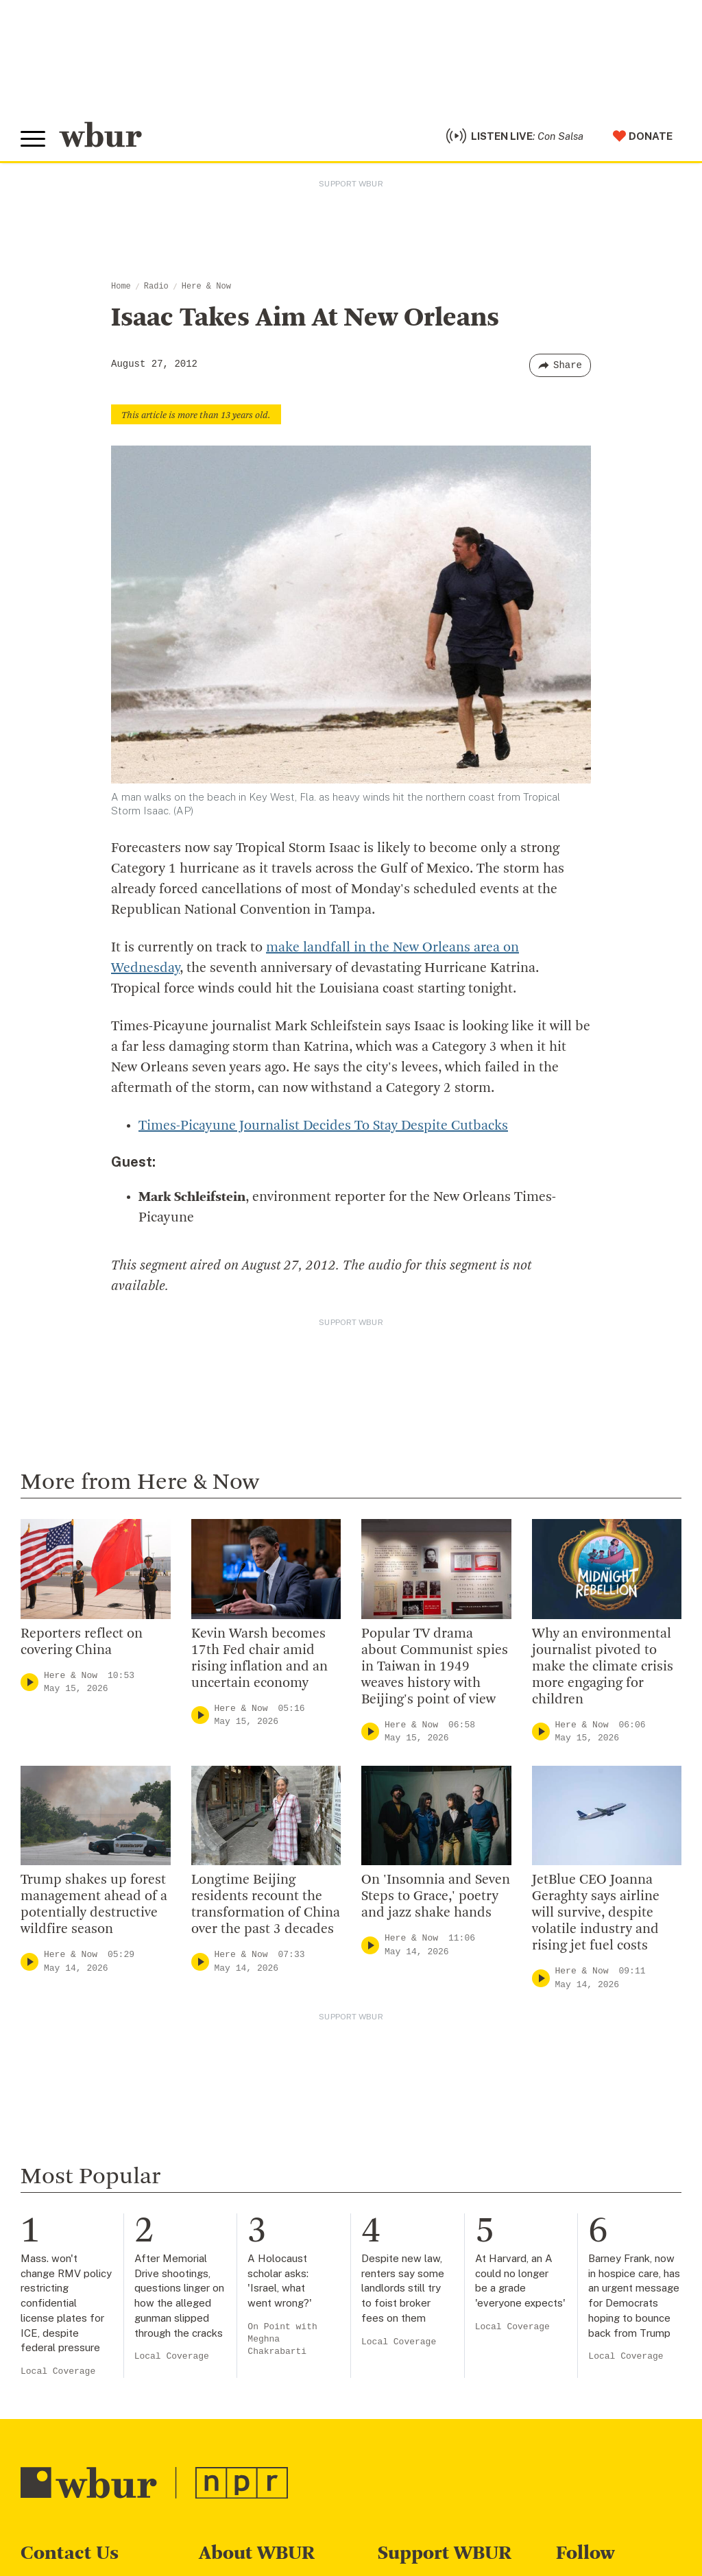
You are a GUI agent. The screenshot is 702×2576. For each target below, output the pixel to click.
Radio (156, 286)
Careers (221, 2384)
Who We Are (232, 2251)
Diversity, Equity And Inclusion (282, 2295)
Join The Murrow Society (445, 2362)
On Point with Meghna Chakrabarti (282, 2003)
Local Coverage (58, 2036)
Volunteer (405, 2273)
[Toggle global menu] (33, 139)
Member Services (426, 2295)
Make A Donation (425, 2251)
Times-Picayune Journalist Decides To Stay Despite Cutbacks (323, 1126)
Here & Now (206, 286)
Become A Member (431, 2317)
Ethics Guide (234, 2428)
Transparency (237, 2362)
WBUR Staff (233, 2406)
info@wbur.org (67, 2279)
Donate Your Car (423, 2339)
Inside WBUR (234, 2273)
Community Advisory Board (274, 2339)
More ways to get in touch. (105, 2357)
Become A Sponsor (430, 2384)
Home (121, 286)
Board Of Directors (251, 2317)
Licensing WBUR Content (269, 2450)
